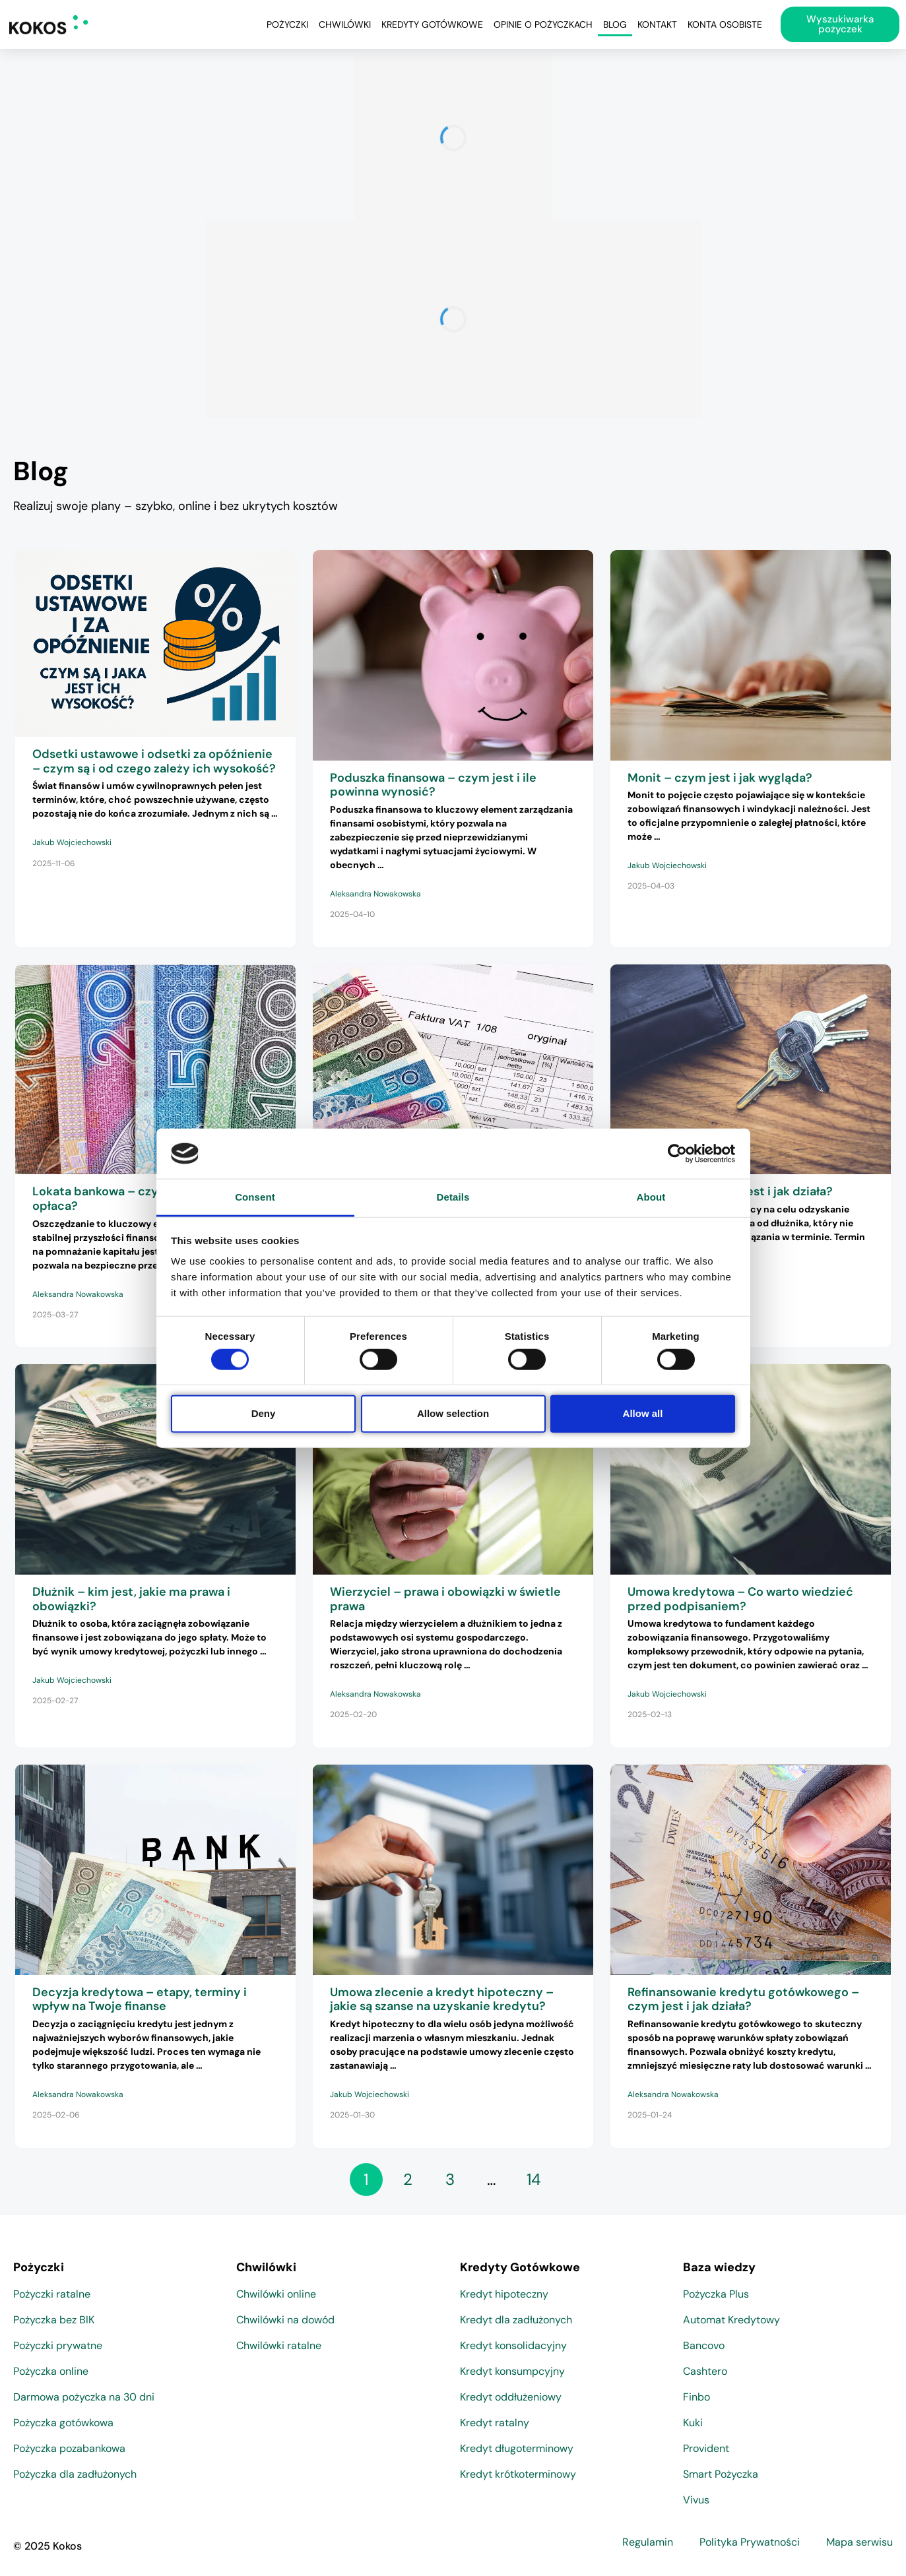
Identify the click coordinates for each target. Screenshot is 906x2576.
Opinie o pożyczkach (543, 24)
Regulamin (647, 2542)
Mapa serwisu (859, 2542)
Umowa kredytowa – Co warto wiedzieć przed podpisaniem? (740, 1599)
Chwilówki (345, 24)
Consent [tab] (255, 1197)
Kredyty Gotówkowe (432, 24)
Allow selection (453, 1413)
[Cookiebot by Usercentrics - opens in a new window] (677, 1154)
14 (534, 2179)
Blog (615, 24)
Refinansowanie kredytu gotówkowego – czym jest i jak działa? (743, 1999)
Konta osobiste (725, 24)
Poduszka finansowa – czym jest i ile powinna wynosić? (433, 785)
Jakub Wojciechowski (72, 842)
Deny (263, 1413)
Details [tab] (453, 1197)
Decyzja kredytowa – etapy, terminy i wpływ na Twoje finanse (139, 1999)
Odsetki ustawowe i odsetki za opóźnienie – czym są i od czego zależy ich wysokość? (154, 761)
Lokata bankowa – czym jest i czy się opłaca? (137, 1198)
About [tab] (651, 1197)
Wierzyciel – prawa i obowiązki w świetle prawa (445, 1599)
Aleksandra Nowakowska (375, 894)
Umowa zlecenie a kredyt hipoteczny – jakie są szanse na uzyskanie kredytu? (442, 1999)
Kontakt (657, 24)
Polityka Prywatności (749, 2542)
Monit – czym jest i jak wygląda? (720, 778)
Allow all (643, 1413)
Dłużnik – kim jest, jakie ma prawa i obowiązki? (131, 1599)
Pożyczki (287, 24)
